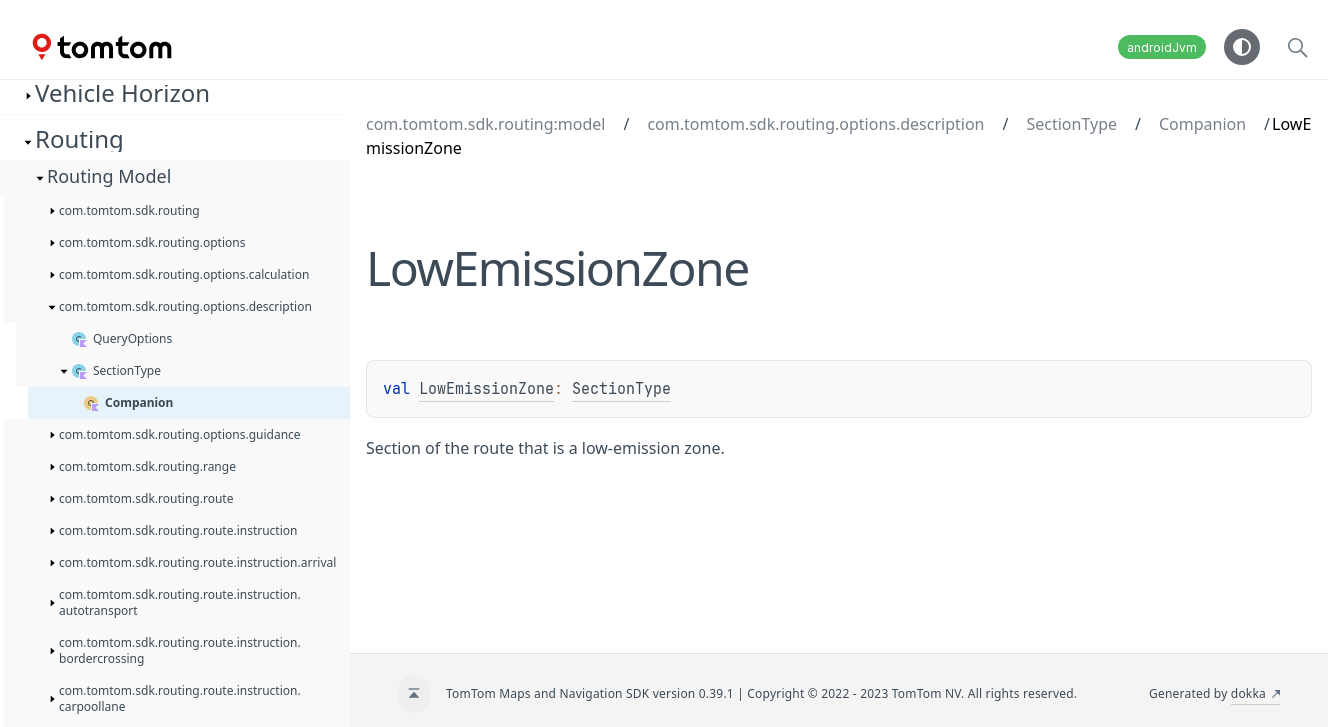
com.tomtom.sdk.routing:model (485, 124)
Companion (1202, 124)
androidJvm (1162, 47)
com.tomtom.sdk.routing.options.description (815, 124)
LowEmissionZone (486, 389)
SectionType (1071, 124)
